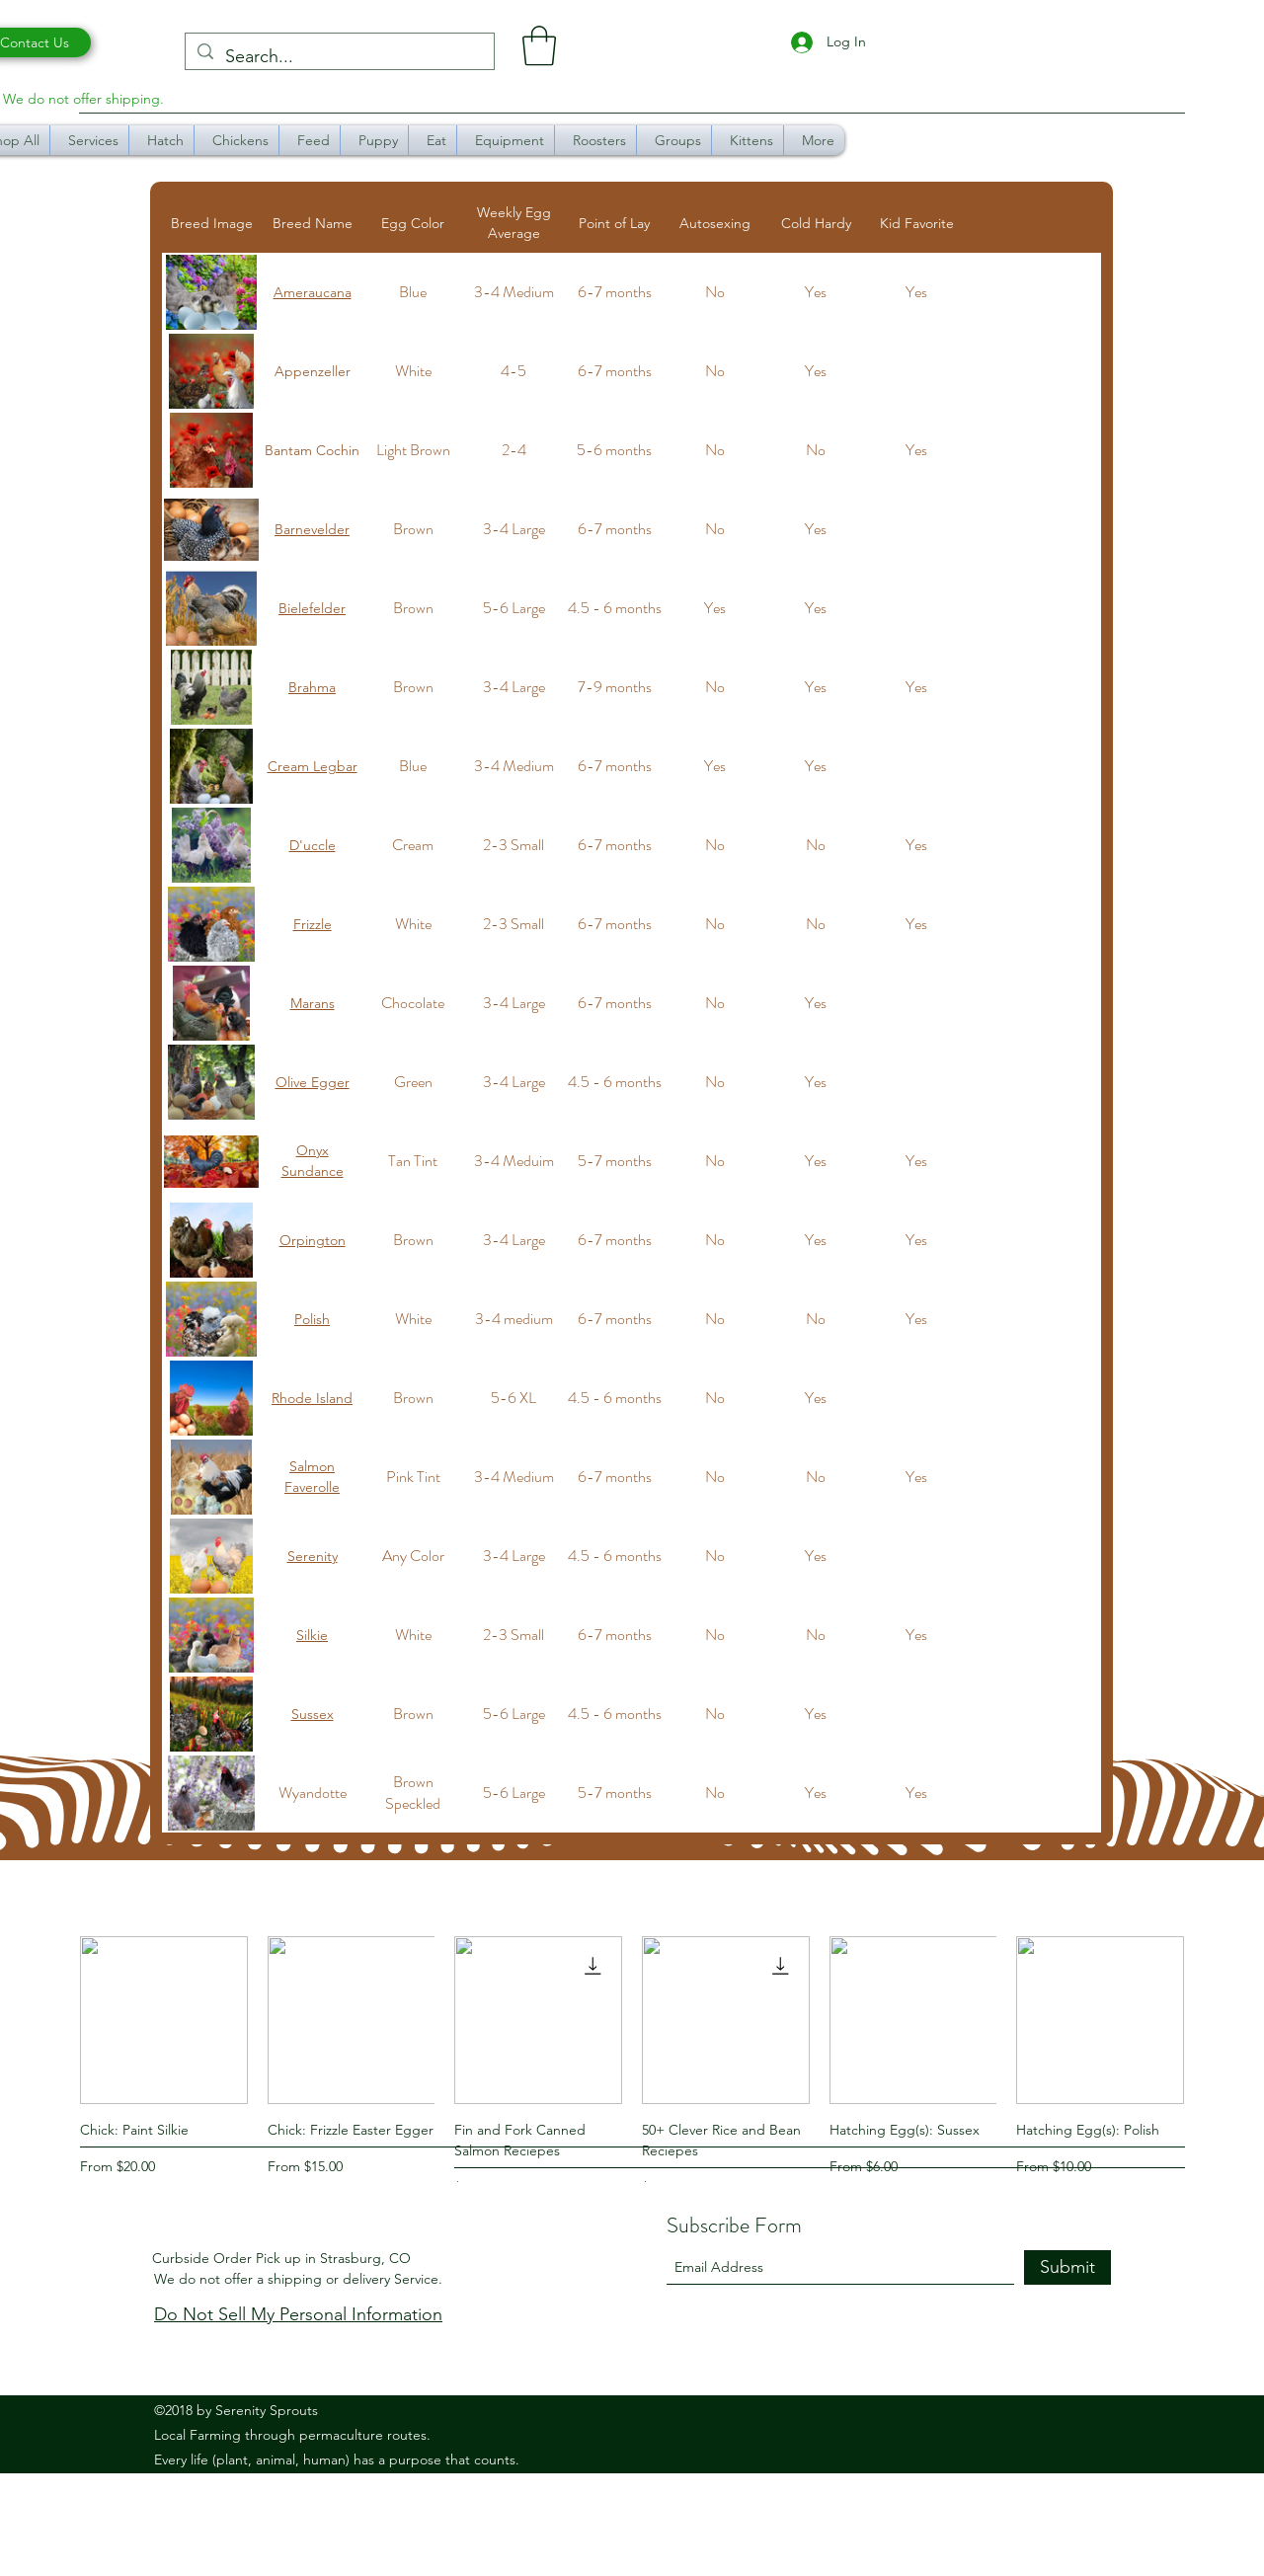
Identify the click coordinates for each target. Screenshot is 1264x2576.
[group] (632, 2067)
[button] (539, 45)
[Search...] (338, 57)
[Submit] (1067, 2267)
